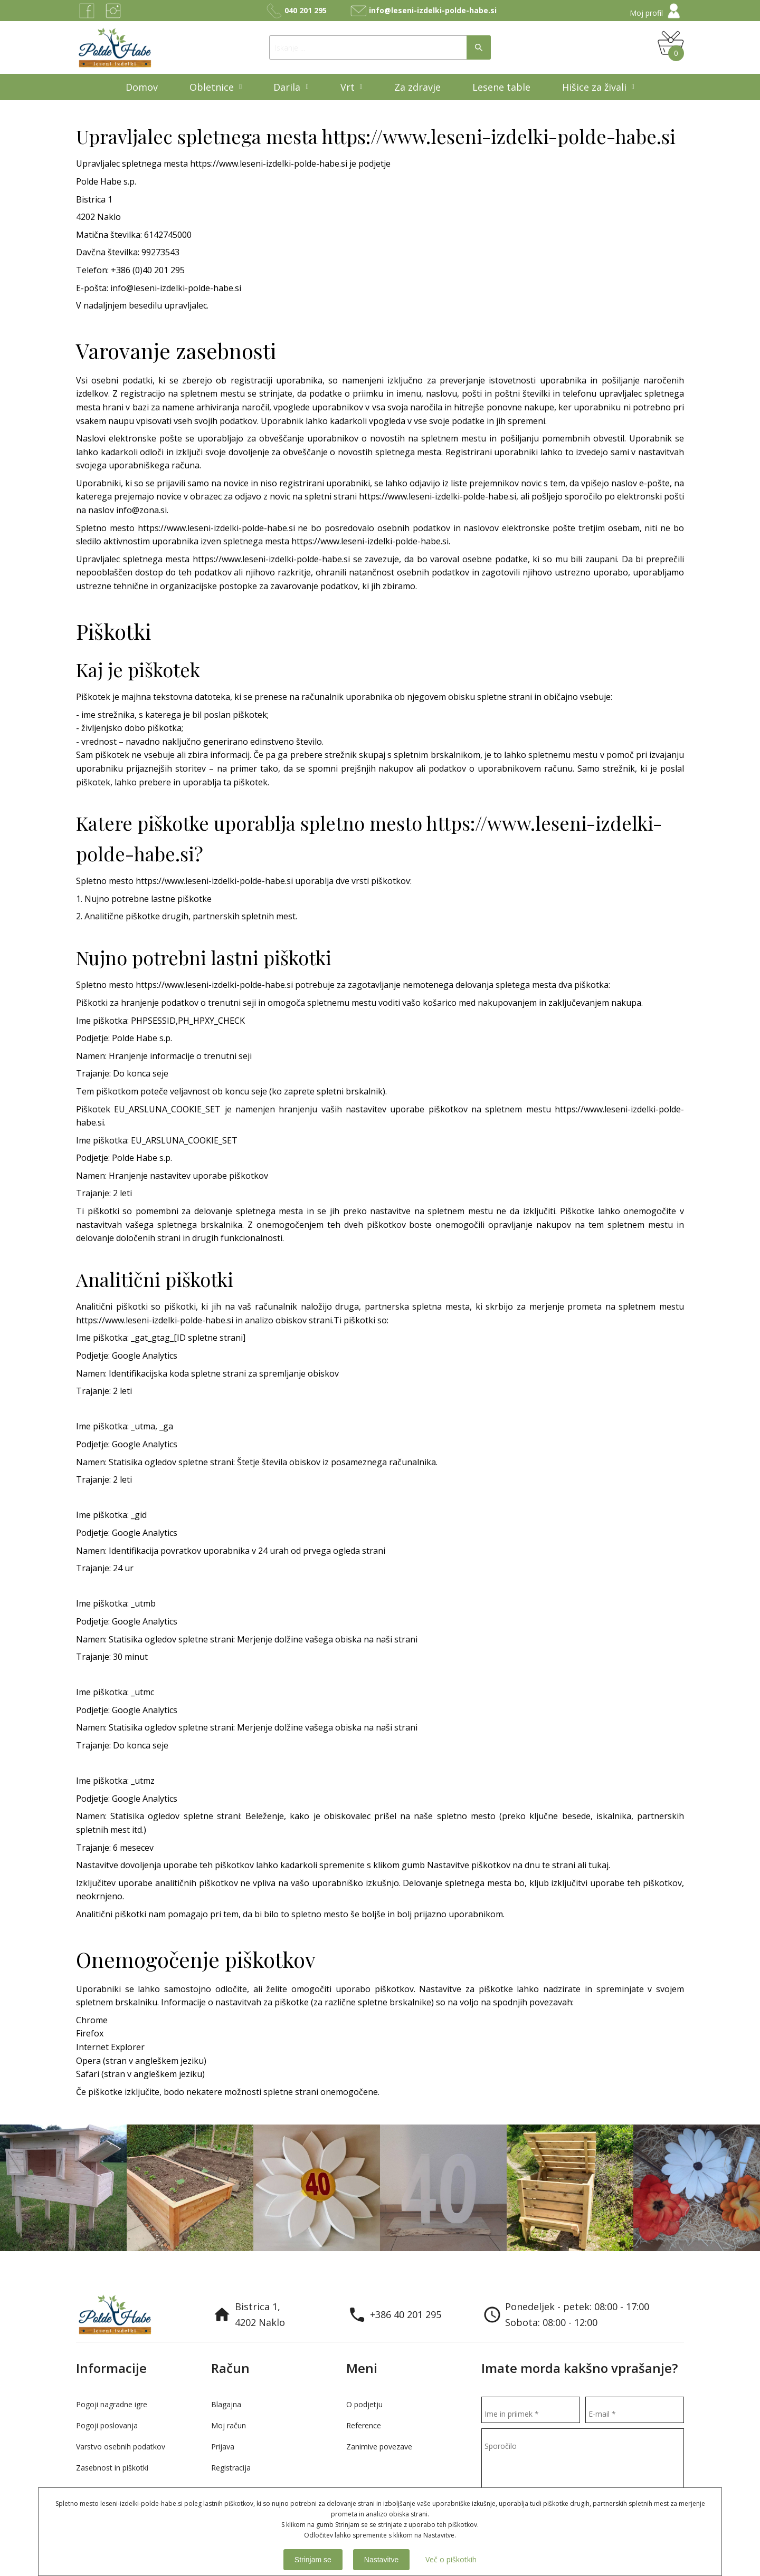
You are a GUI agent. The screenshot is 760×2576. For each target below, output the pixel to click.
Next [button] (741, 2266)
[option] (63, 2188)
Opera (89, 2060)
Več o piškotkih (451, 2559)
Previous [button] (720, 2266)
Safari (88, 2074)
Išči (479, 47)
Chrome (92, 2020)
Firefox (89, 2033)
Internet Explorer (110, 2047)
